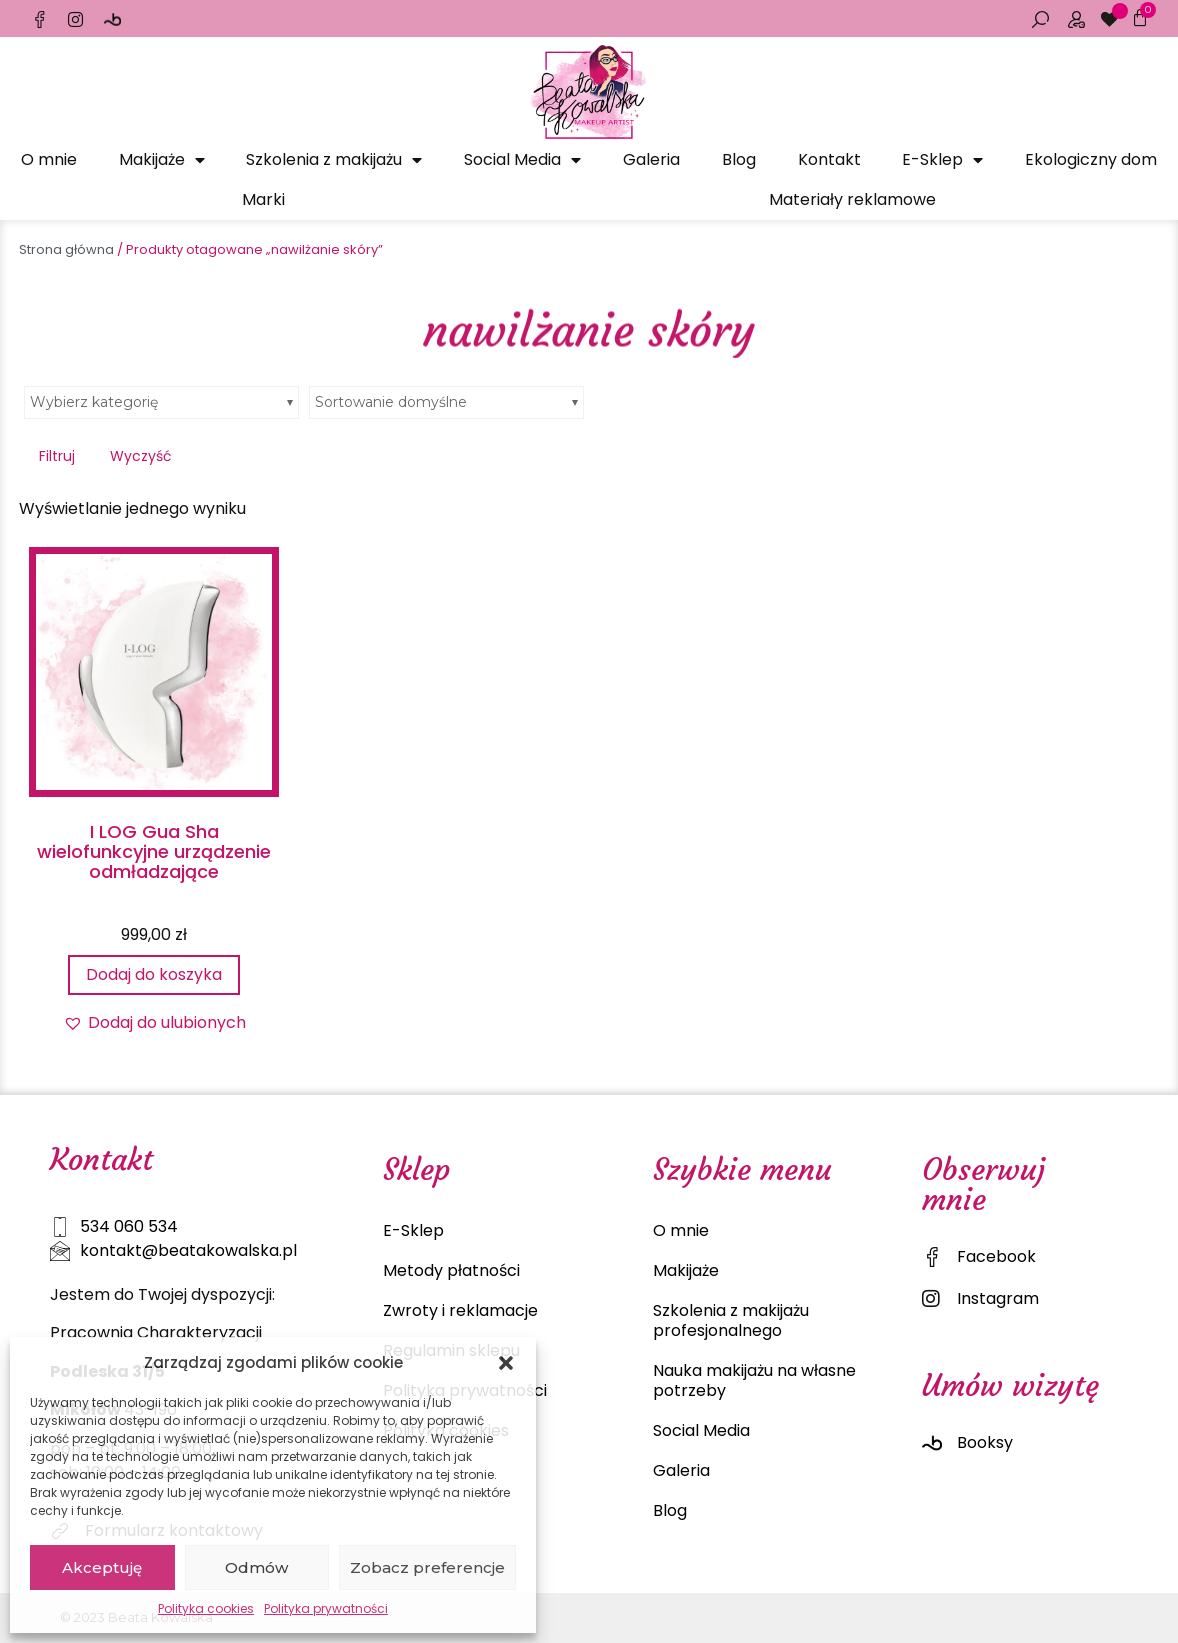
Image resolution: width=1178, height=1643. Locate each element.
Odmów (256, 1567)
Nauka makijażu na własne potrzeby (754, 1380)
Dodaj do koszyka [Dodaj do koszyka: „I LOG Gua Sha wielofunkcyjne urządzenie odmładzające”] (154, 974)
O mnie (49, 159)
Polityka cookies (206, 1608)
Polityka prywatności (326, 1608)
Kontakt (829, 159)
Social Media (522, 160)
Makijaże (162, 160)
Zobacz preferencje (427, 1567)
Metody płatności (451, 1270)
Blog (739, 159)
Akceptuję (102, 1567)
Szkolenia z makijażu (334, 160)
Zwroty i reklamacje (460, 1310)
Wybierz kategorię (94, 402)
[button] (506, 1363)
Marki (263, 199)
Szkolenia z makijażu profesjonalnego (731, 1320)
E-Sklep (942, 160)
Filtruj (57, 456)
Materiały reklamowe (852, 199)
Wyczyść (141, 456)
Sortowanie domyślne (391, 402)
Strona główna (66, 249)
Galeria (651, 159)
